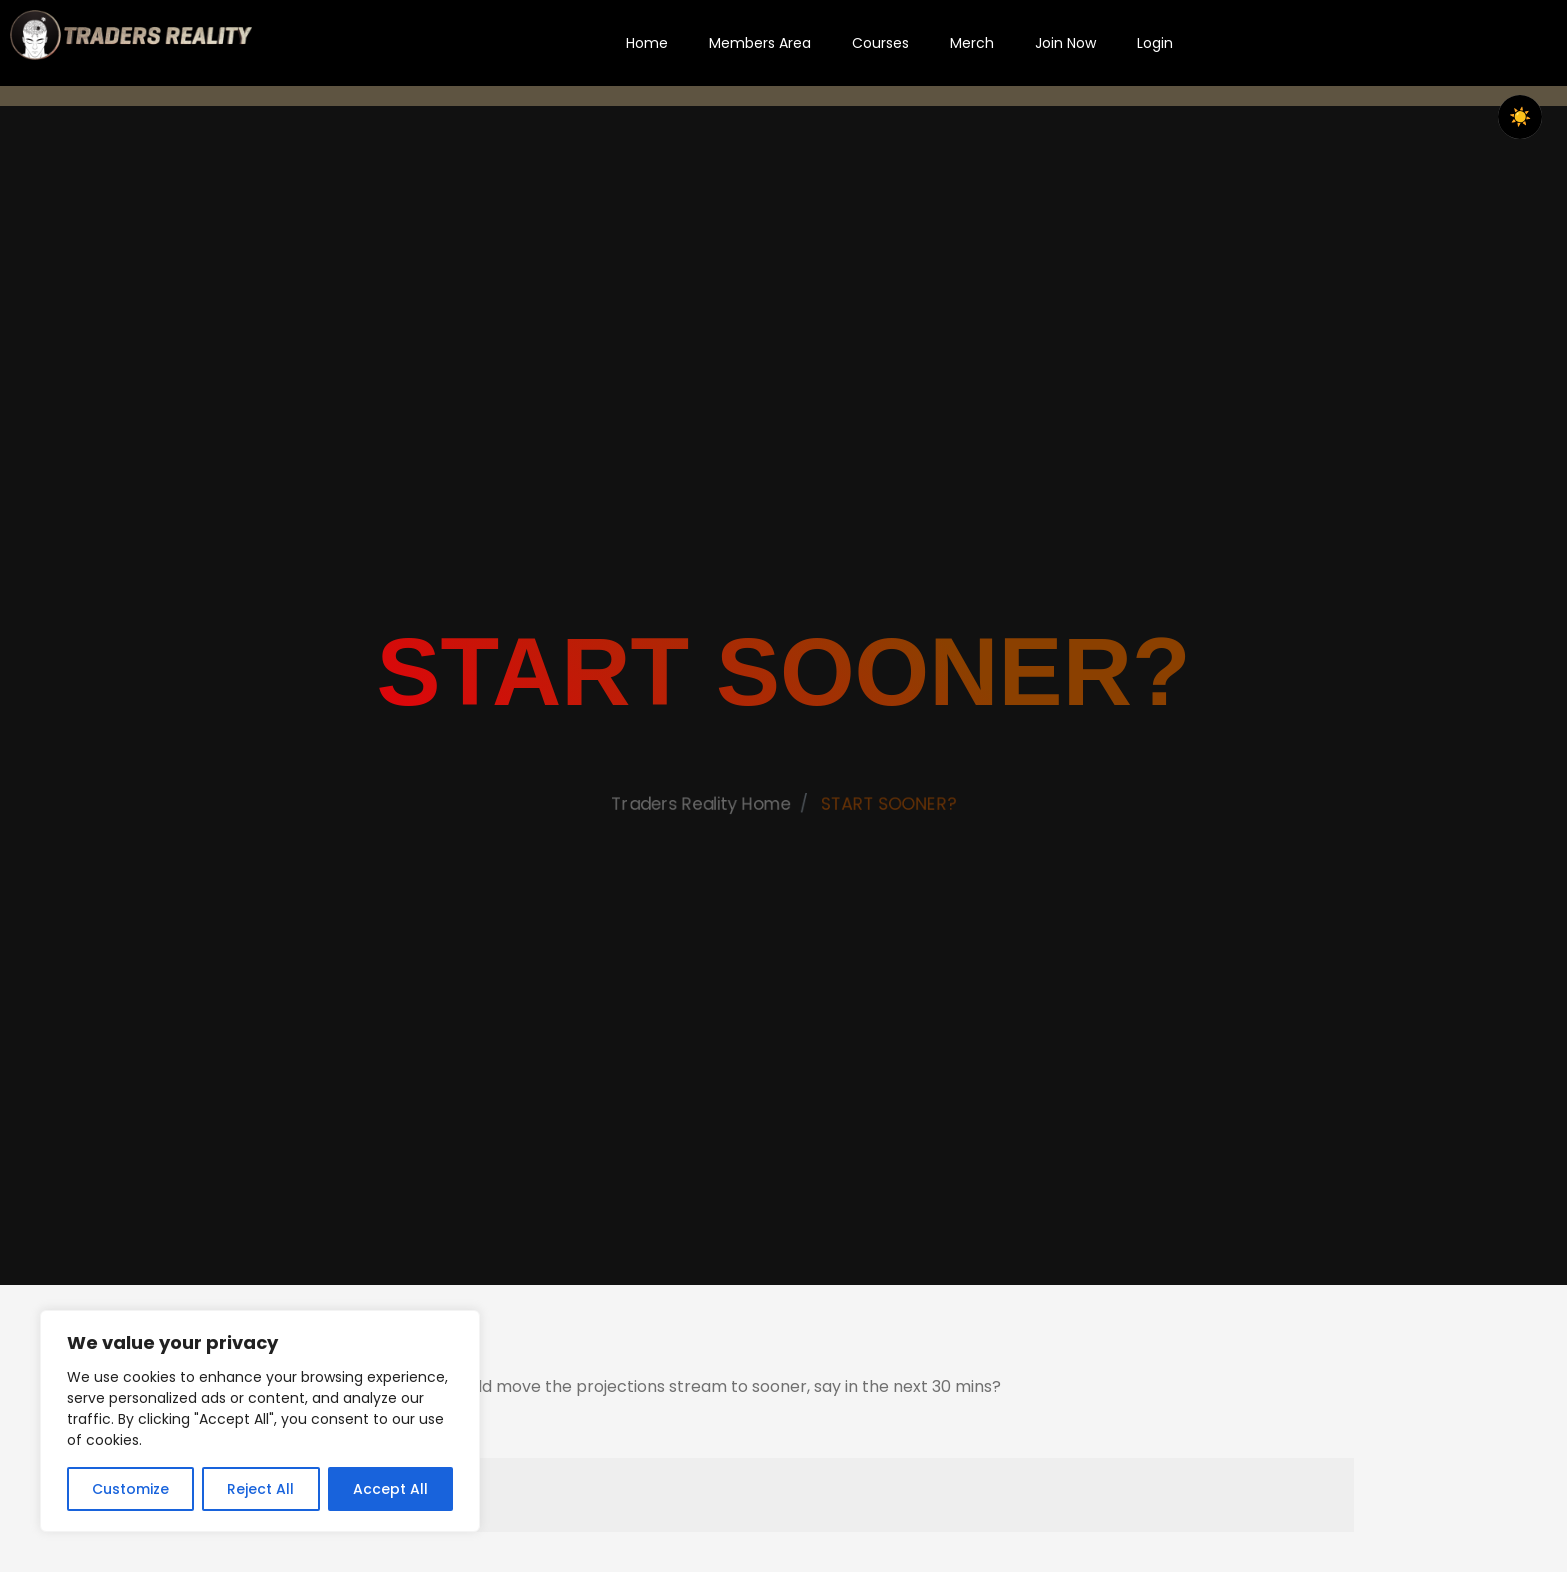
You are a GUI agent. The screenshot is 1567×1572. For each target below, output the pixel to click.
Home (647, 43)
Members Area (760, 43)
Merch (972, 43)
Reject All (260, 1489)
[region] (260, 1421)
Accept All (390, 1489)
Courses (880, 43)
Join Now (1065, 43)
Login (1155, 43)
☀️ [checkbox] (1520, 117)
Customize (130, 1489)
